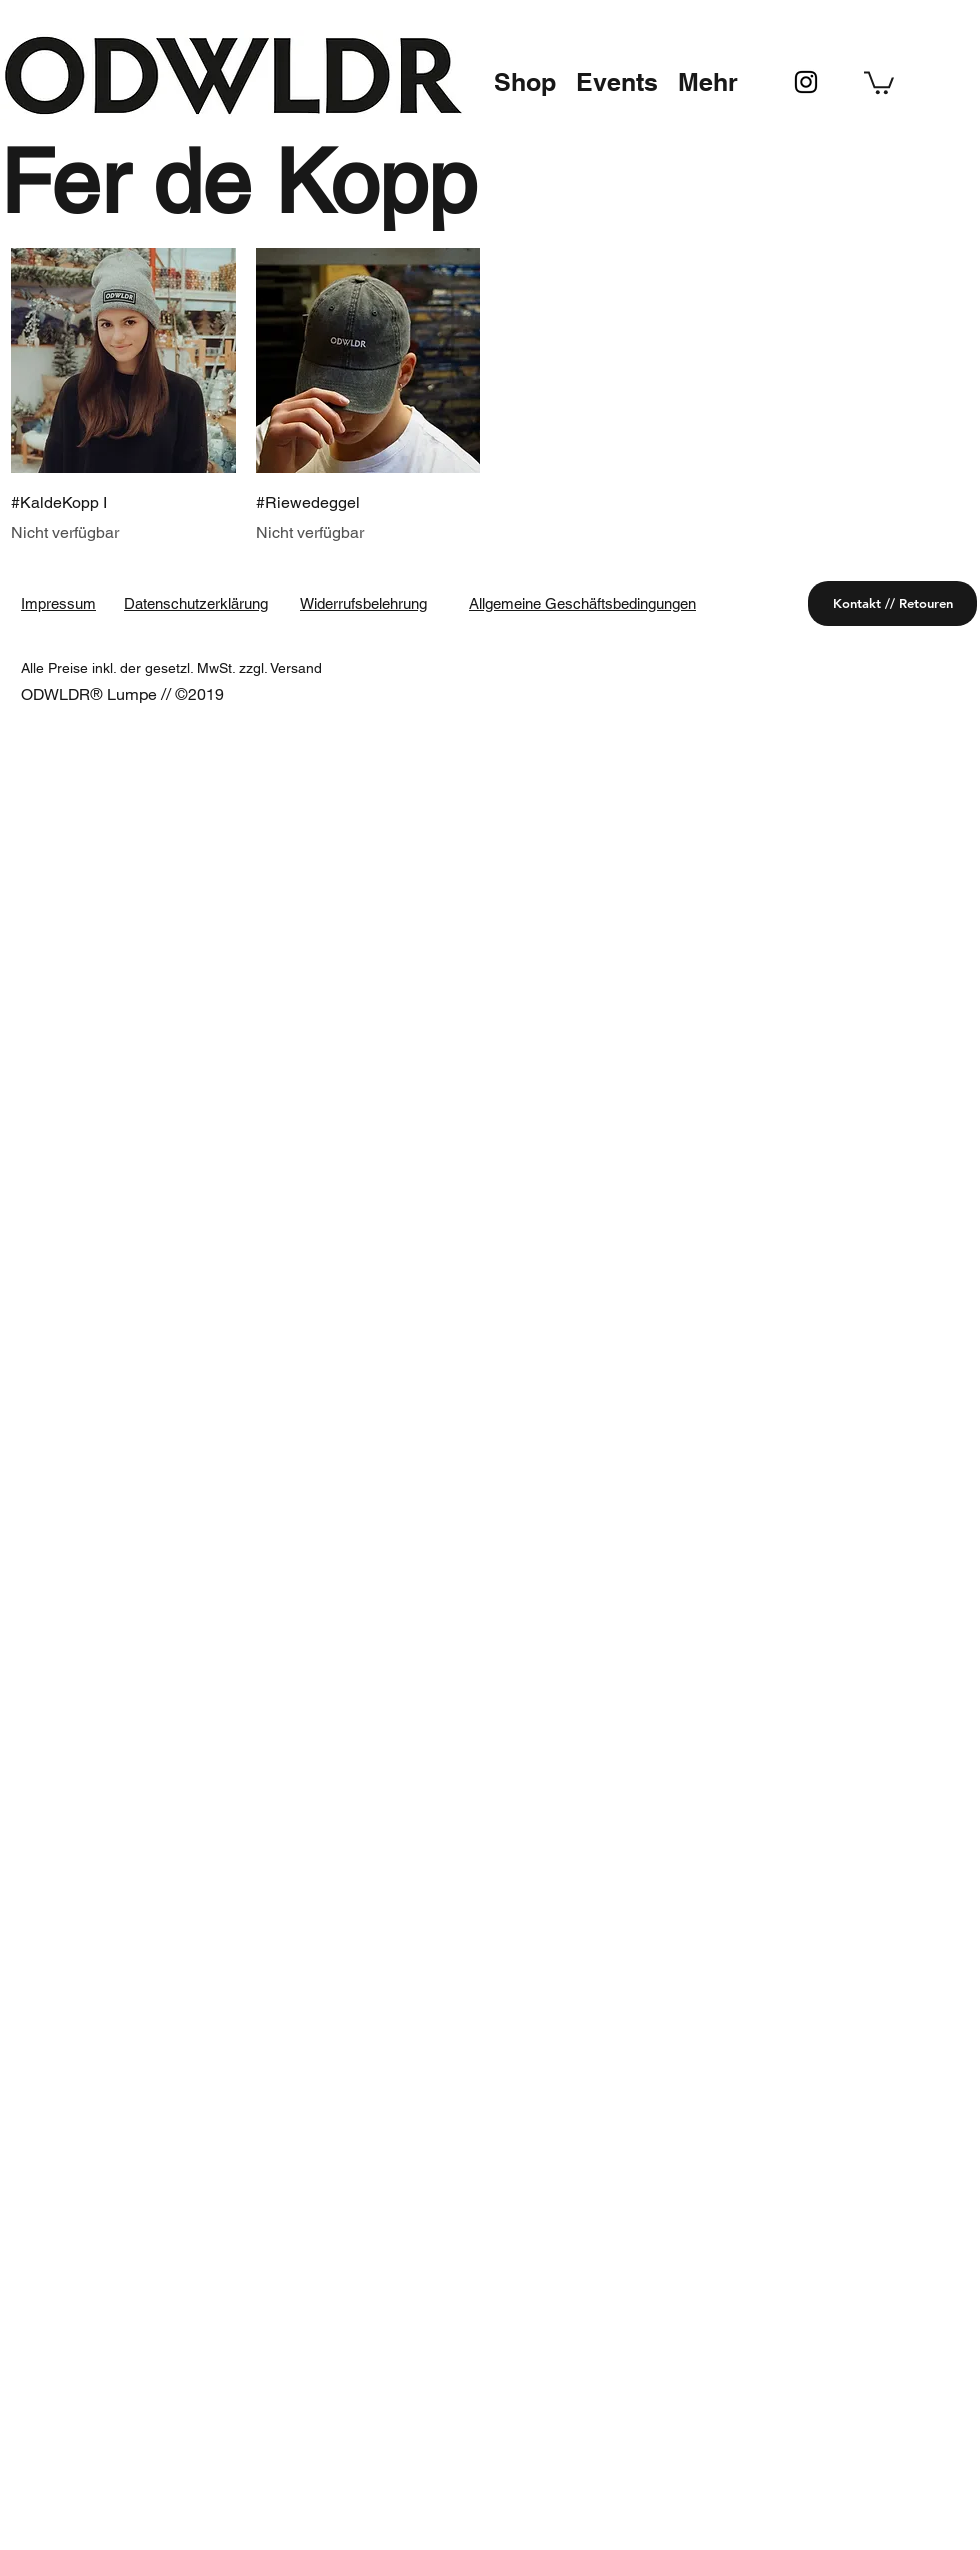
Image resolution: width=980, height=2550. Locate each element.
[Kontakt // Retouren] (892, 603)
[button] (525, 82)
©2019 (199, 693)
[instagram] (806, 82)
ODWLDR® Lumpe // (98, 693)
